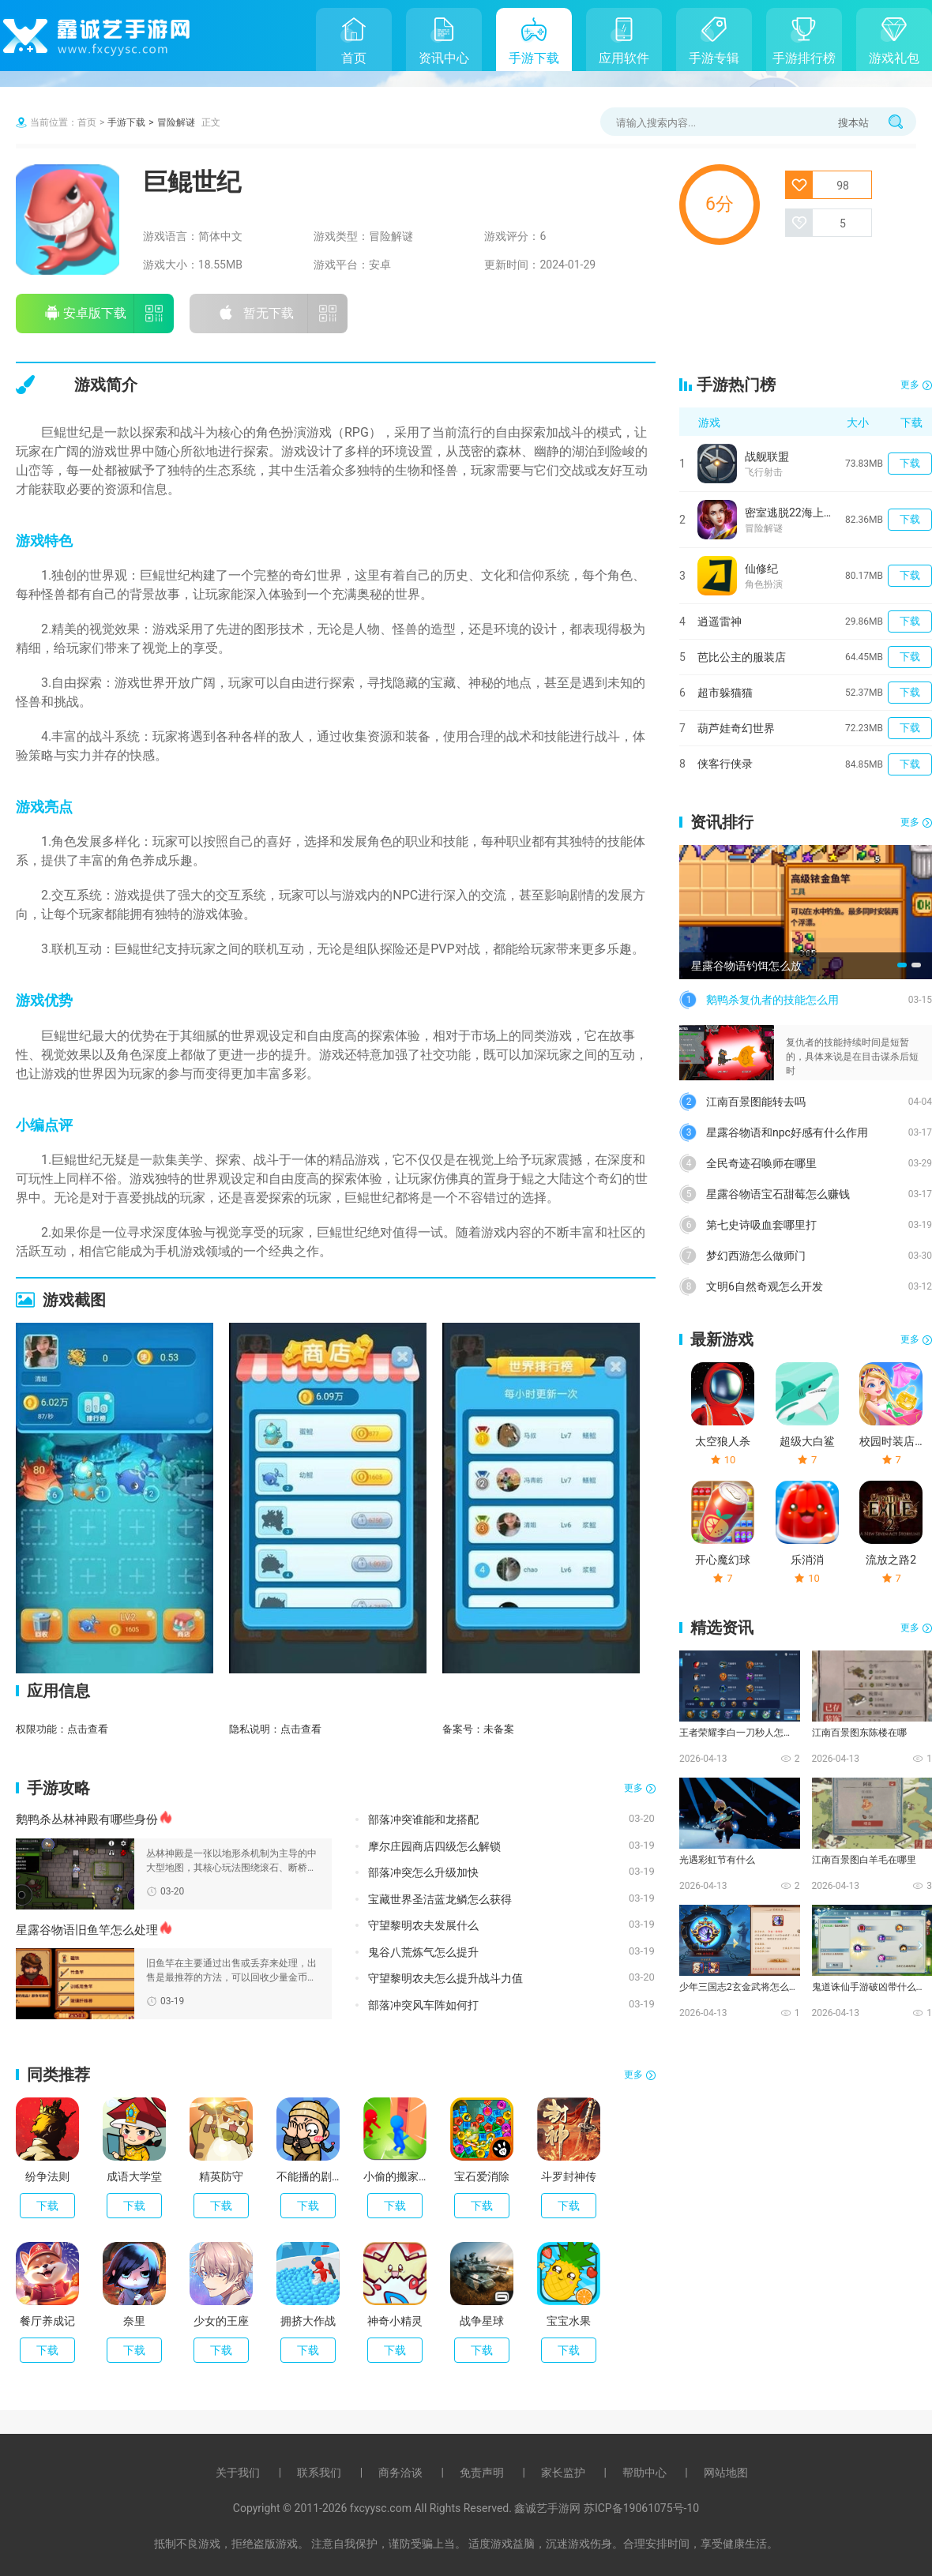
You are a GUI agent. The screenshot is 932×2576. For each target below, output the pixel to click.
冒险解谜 (176, 122)
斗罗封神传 (568, 2176)
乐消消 (807, 1559)
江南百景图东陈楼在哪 (859, 1732)
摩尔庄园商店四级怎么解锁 (434, 1846)
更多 (633, 1787)
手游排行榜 (804, 58)
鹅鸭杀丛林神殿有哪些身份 (87, 1819)
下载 (47, 2205)
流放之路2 (891, 1559)
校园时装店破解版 (891, 1441)
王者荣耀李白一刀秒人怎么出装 (738, 1732)
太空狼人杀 (722, 1441)
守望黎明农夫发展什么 (423, 1925)
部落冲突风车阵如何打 (423, 2005)
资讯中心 (444, 58)
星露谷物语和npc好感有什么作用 (787, 1132)
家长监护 (563, 2472)
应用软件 (624, 58)
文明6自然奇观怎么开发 (764, 1286)
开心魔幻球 (722, 1559)
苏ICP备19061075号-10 (641, 2508)
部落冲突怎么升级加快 (423, 1872)
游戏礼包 (894, 58)
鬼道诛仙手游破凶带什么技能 (871, 1986)
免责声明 (482, 2472)
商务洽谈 (400, 2472)
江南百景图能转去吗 (756, 1101)
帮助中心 (644, 2472)
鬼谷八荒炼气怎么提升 (423, 1952)
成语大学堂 (134, 2176)
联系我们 (319, 2472)
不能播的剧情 (308, 2176)
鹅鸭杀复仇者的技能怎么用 (772, 999)
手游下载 (534, 58)
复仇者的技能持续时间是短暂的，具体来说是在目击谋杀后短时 (852, 1056)
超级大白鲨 (807, 1441)
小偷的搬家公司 (395, 2176)
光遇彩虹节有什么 (717, 1859)
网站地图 (726, 2472)
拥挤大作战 (308, 2321)
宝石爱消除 (481, 2176)
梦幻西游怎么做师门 (756, 1255)
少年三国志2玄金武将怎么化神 (738, 1986)
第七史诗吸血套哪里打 (761, 1225)
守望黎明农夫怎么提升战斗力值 (445, 1978)
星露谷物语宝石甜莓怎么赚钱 (778, 1194)
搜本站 (853, 123)
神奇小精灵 (395, 2321)
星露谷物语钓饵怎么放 (746, 965)
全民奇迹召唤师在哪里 (761, 1163)
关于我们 (238, 2472)
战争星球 (482, 2321)
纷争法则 (47, 2176)
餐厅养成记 (47, 2321)
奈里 (134, 2321)
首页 (353, 58)
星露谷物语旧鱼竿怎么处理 (87, 1930)
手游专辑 (714, 58)
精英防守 (221, 2176)
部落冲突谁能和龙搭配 (423, 1819)
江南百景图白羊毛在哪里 (864, 1859)
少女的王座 (221, 2321)
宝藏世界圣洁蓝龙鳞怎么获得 (440, 1899)
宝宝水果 (569, 2321)
